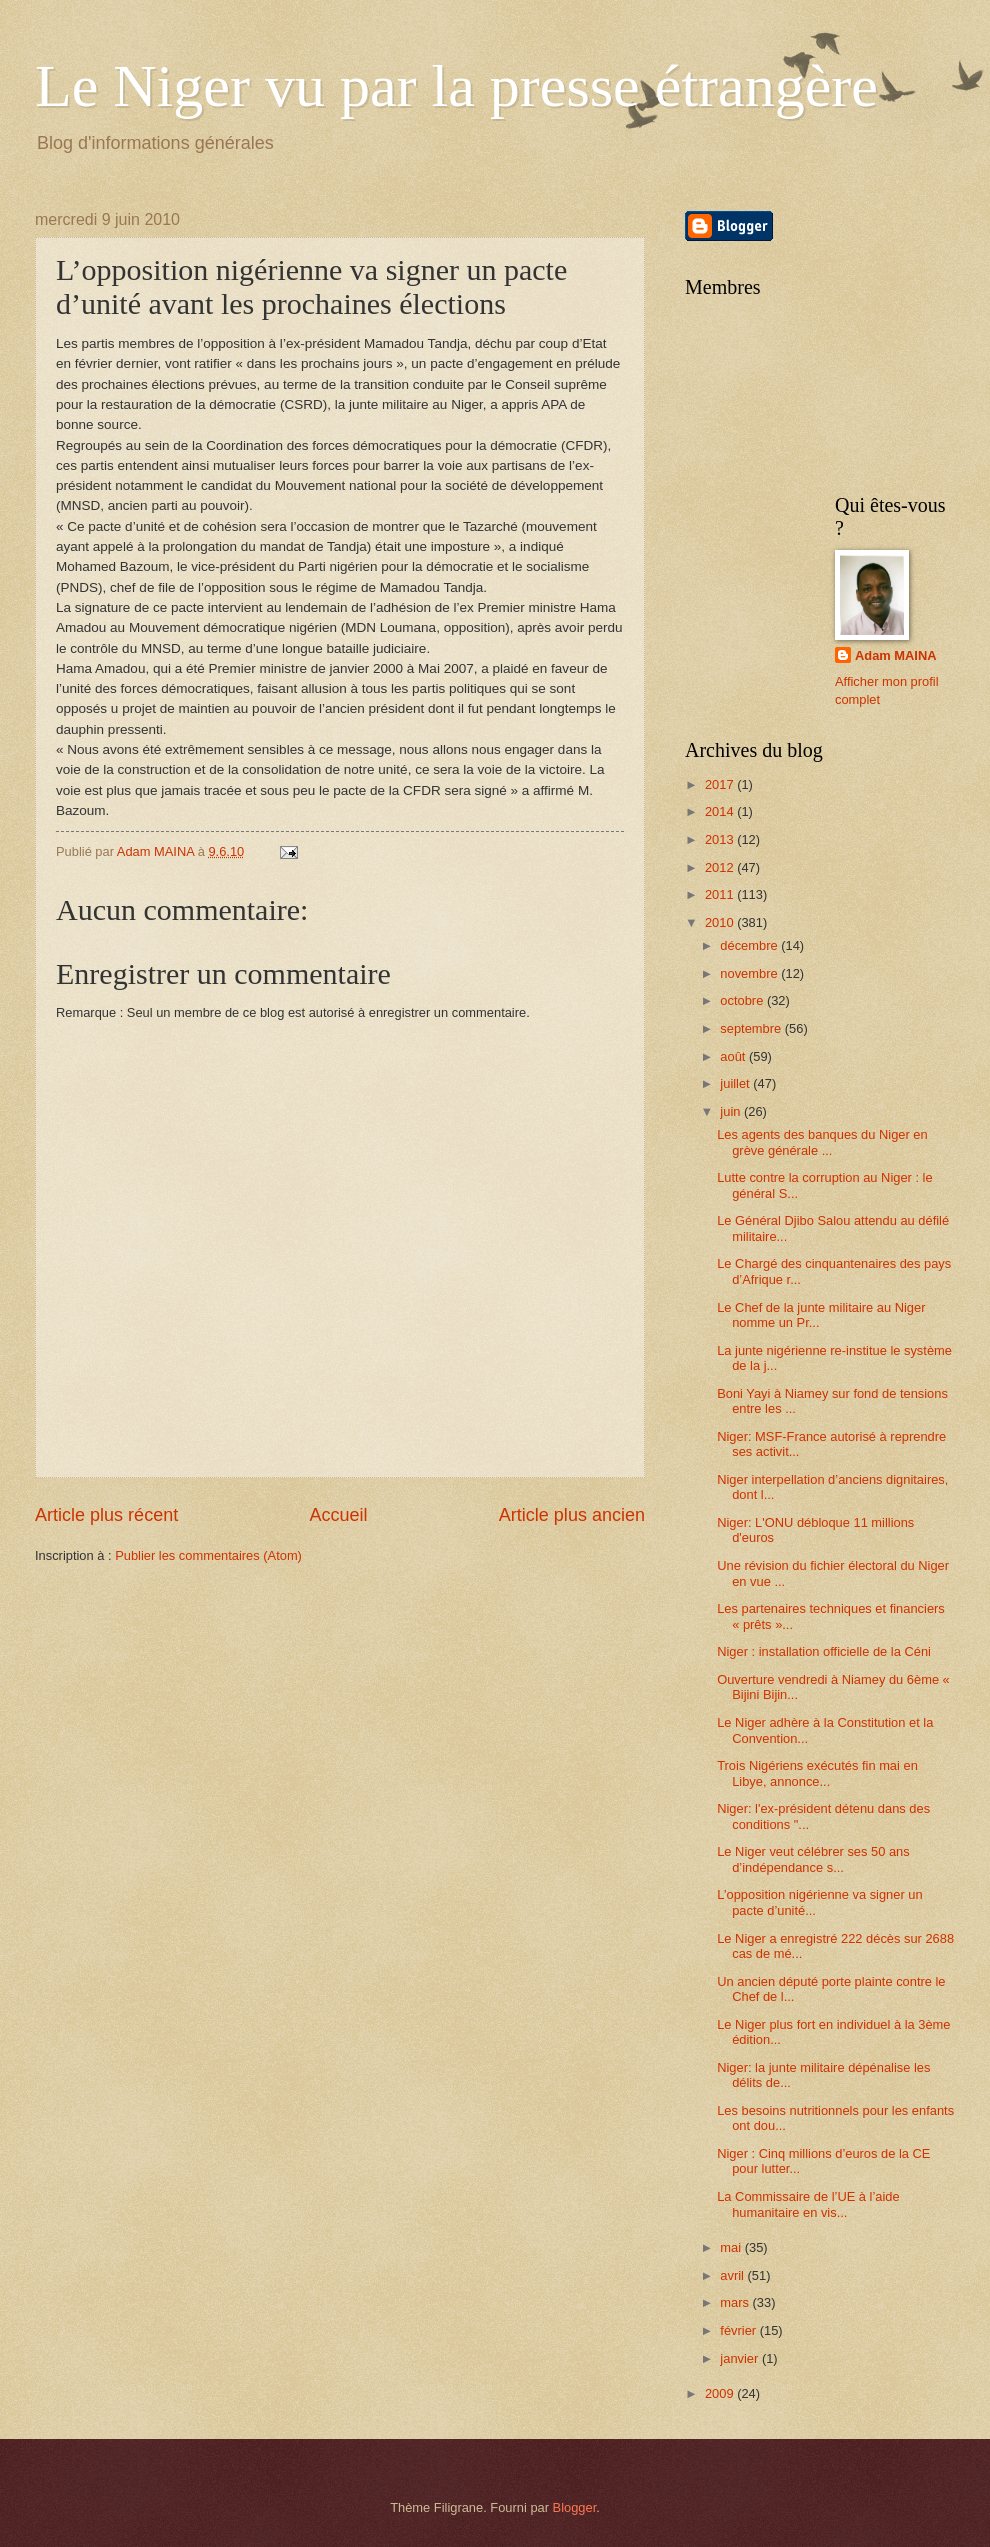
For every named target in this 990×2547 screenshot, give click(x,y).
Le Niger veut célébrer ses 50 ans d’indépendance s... (813, 1859)
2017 (721, 784)
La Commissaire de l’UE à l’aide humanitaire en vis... (808, 2204)
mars (736, 2302)
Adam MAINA (896, 655)
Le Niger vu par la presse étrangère (456, 86)
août (734, 1056)
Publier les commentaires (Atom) (208, 1555)
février (739, 2330)
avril (733, 2275)
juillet (736, 1083)
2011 (721, 894)
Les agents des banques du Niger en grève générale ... (822, 1142)
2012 (721, 867)
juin (732, 1111)
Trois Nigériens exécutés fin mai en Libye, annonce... (817, 1773)
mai (732, 2247)
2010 (721, 922)
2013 (721, 839)
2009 (721, 2393)
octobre (743, 1000)
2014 (721, 811)
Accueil (338, 1515)
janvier (741, 2358)
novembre (750, 973)
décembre (750, 945)
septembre (752, 1028)
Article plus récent (106, 1515)
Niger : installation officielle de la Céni (824, 1651)
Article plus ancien (572, 1515)
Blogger (575, 2507)
